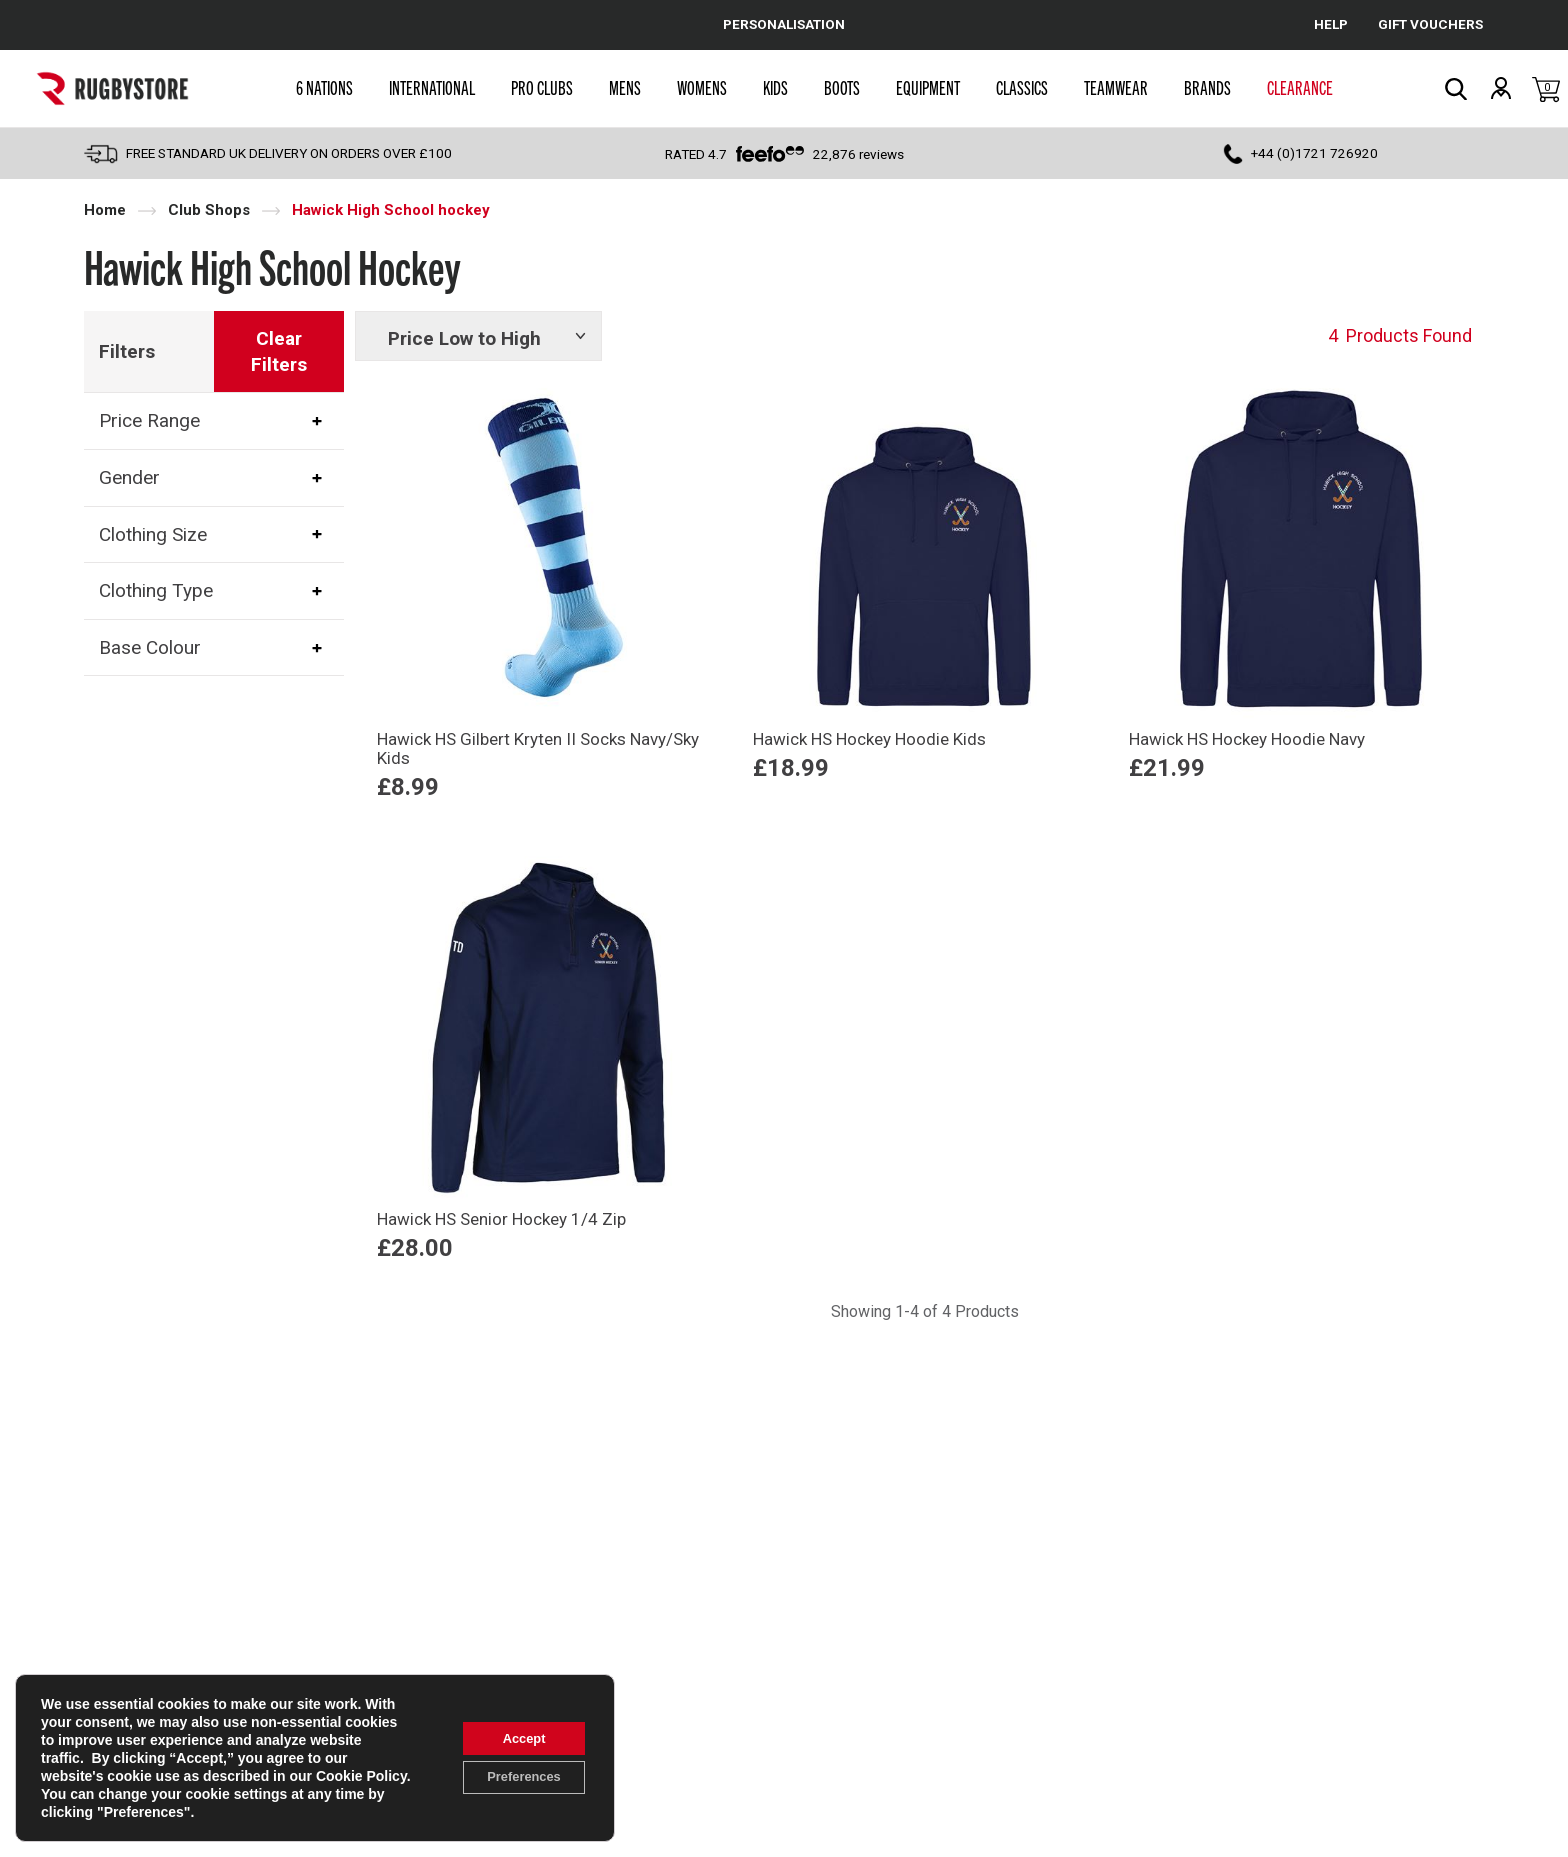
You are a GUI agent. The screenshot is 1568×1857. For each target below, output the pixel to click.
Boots (842, 87)
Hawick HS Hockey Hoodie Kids (869, 739)
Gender (129, 477)
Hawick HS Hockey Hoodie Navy (1247, 739)
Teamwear (1116, 87)
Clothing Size (153, 534)
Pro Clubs (542, 87)
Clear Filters (279, 351)
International (432, 87)
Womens (702, 87)
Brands (1207, 87)
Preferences (515, 1779)
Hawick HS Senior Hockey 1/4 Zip (501, 1219)
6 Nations (324, 87)
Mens (625, 87)
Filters (127, 351)
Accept (515, 1737)
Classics (1022, 87)
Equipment (928, 87)
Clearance (1300, 87)
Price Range (149, 420)
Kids (775, 87)
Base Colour (150, 647)
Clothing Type (156, 590)
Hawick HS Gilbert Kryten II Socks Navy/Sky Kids (538, 748)
